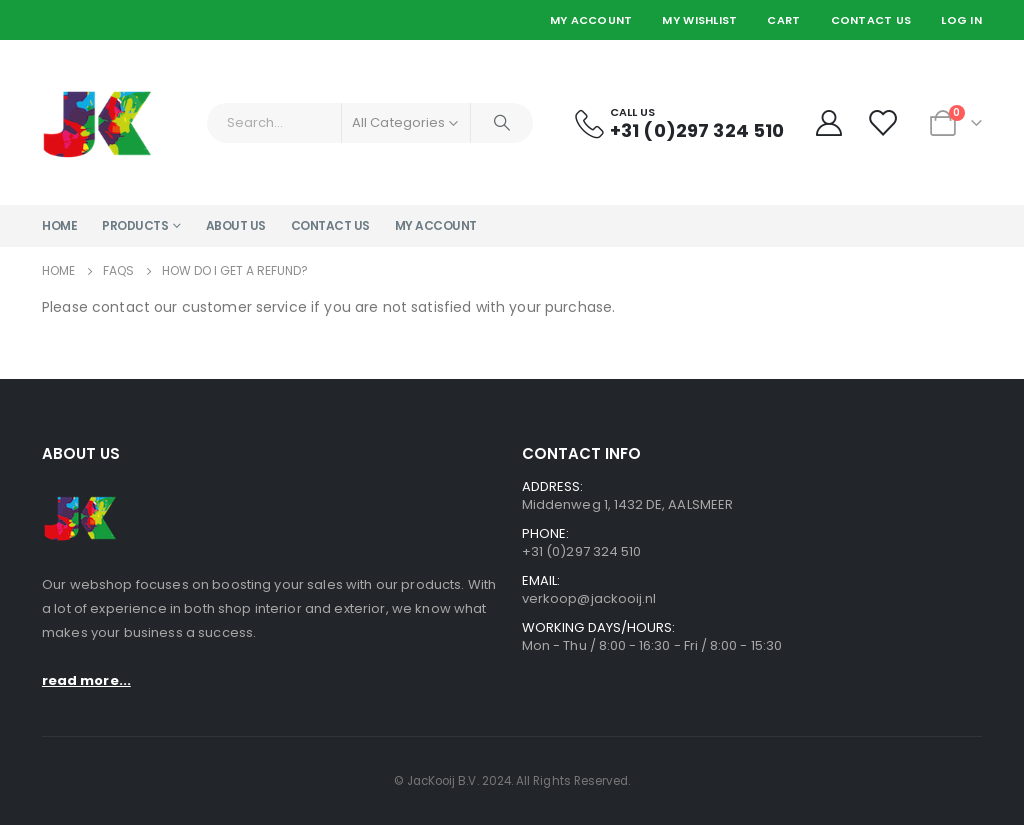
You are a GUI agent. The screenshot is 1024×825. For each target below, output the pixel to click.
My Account (591, 20)
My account (436, 225)
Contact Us (871, 20)
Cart (783, 20)
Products (135, 225)
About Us (236, 225)
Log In (961, 20)
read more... (86, 680)
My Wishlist (699, 20)
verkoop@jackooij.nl (589, 598)
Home (59, 225)
